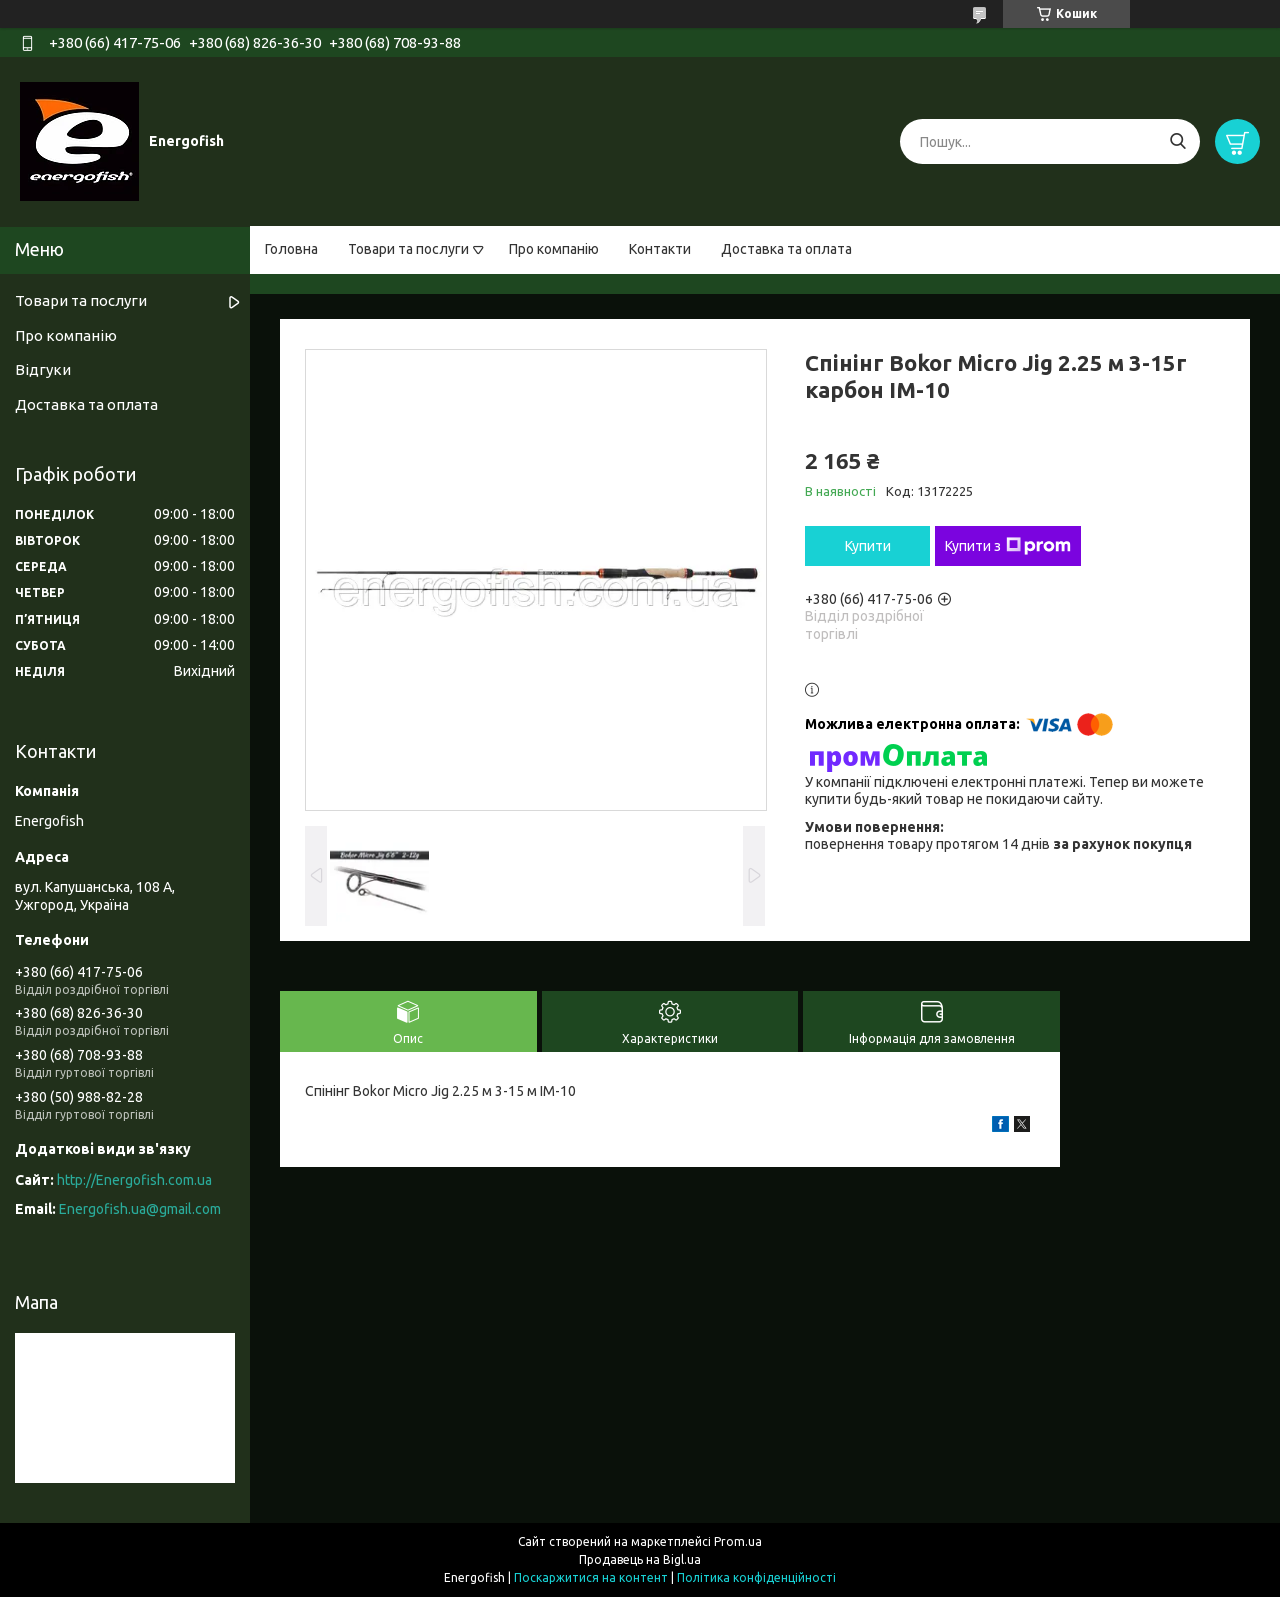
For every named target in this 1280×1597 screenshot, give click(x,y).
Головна (291, 249)
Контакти (660, 249)
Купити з (1008, 546)
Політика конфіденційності (756, 1577)
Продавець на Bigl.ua (640, 1559)
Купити (868, 546)
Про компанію (554, 249)
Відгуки (43, 369)
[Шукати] (1177, 141)
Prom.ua (738, 1541)
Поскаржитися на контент (591, 1577)
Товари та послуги (408, 249)
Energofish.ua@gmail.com (140, 1209)
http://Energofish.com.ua (134, 1180)
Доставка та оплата (786, 249)
